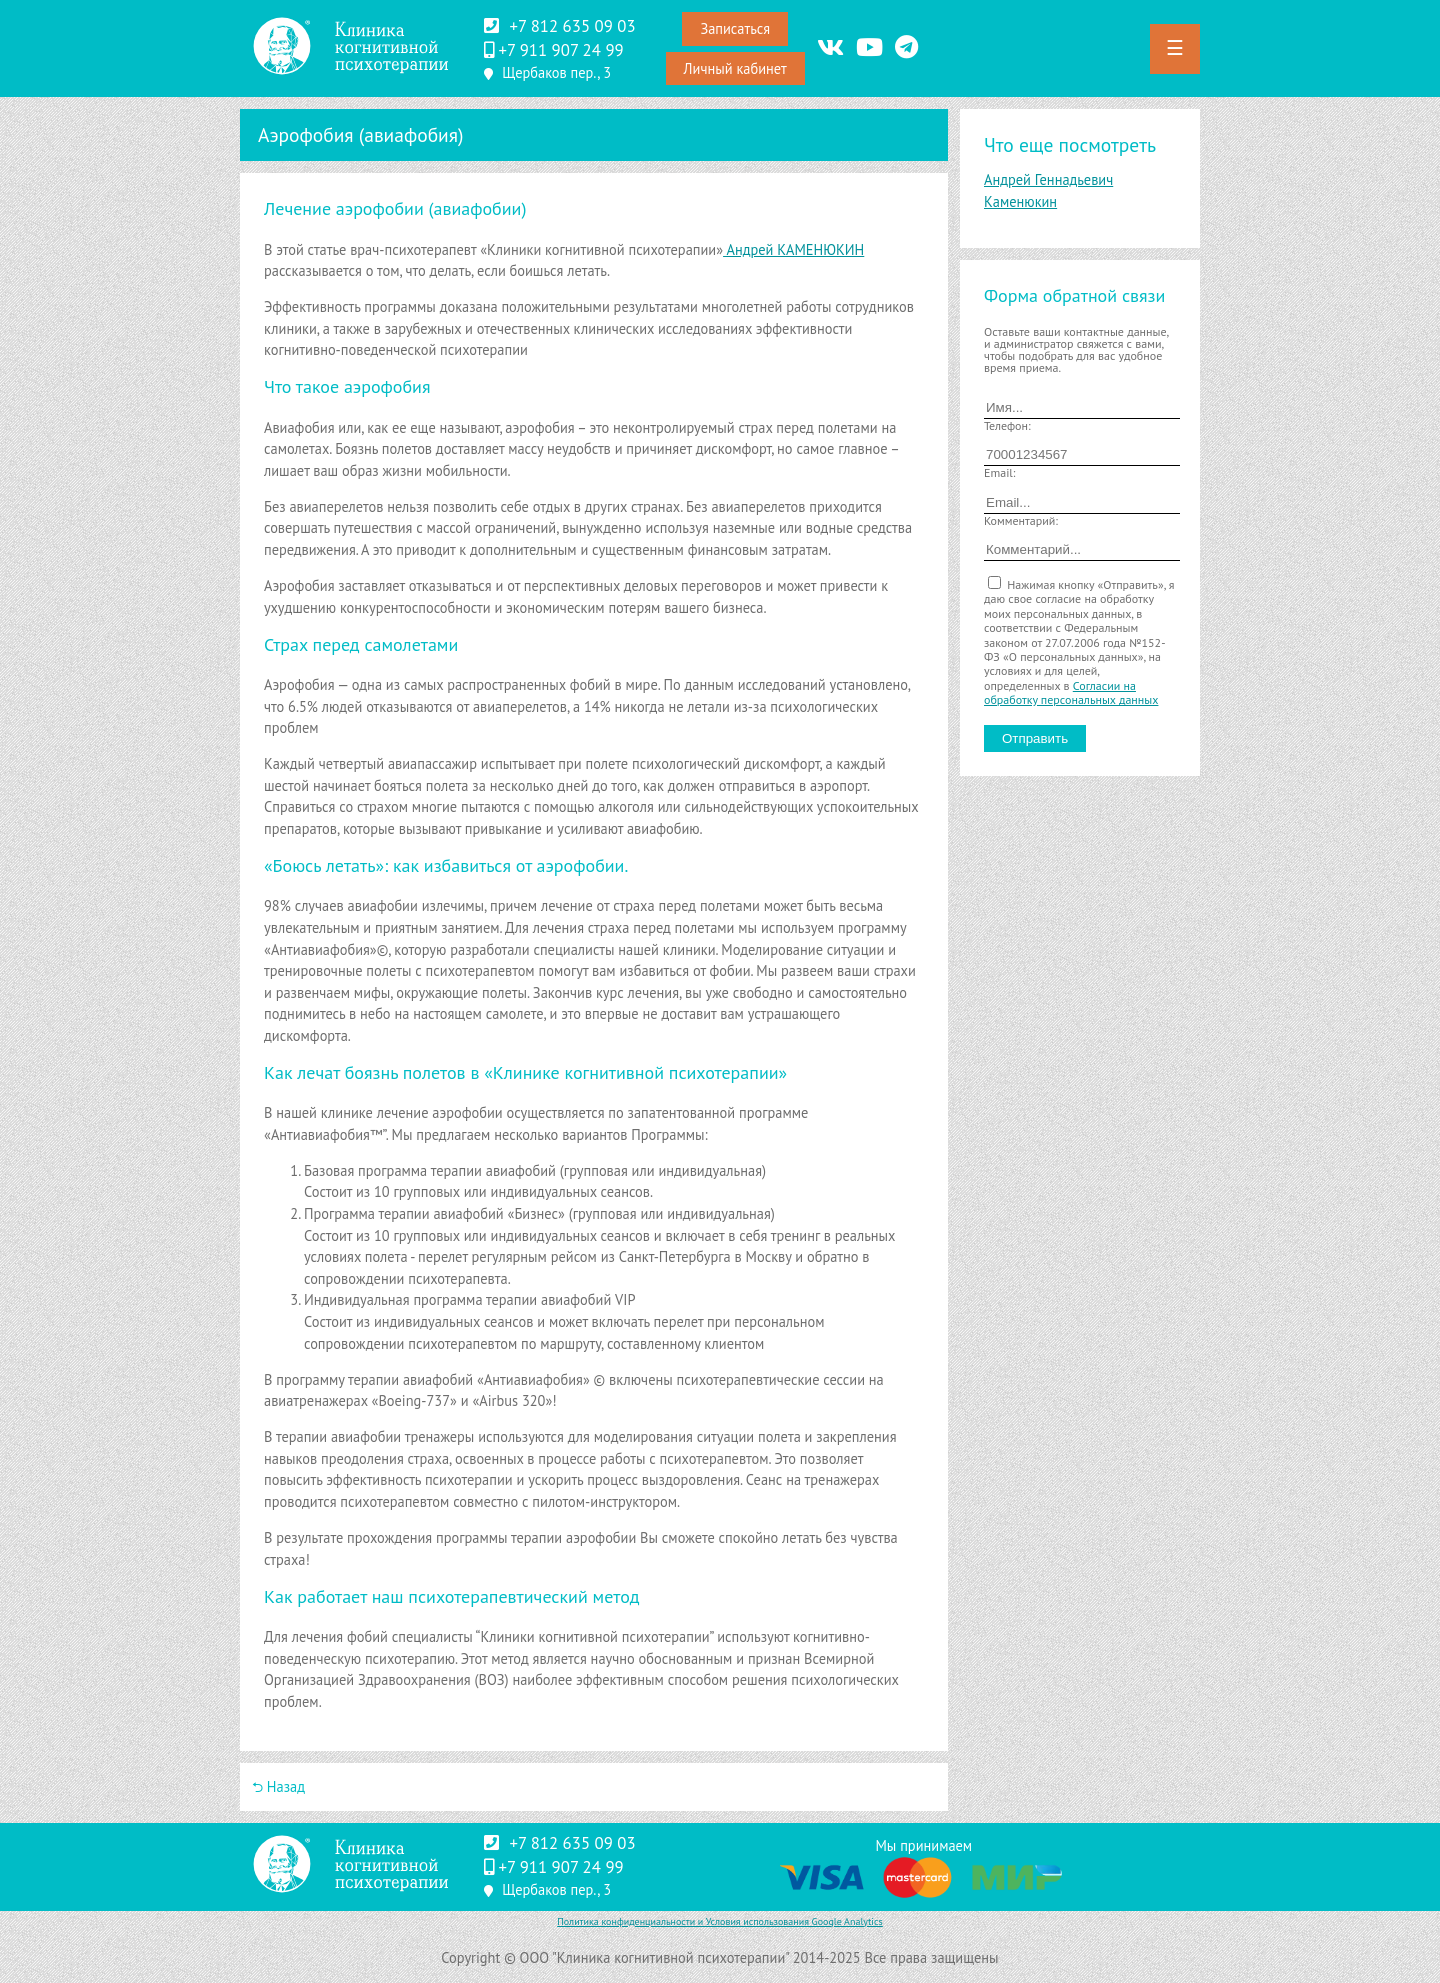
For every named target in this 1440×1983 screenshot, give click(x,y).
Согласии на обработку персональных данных (1071, 692)
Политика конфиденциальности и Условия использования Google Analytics (720, 1921)
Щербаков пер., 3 (556, 72)
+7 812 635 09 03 (572, 26)
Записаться (735, 28)
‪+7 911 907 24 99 (560, 50)
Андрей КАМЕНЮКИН (793, 249)
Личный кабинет (735, 68)
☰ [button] (1175, 48)
